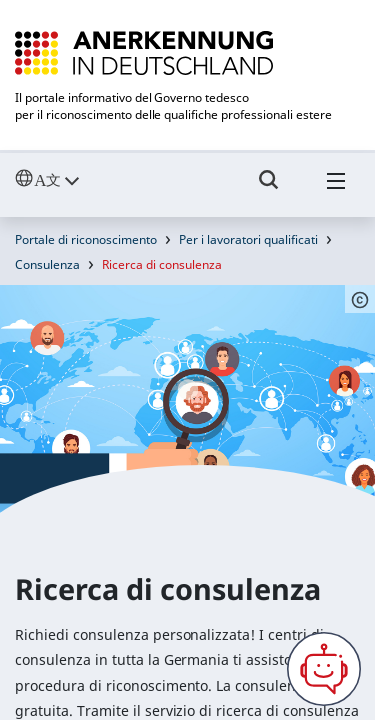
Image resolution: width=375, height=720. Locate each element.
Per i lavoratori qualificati (248, 239)
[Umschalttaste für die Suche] (269, 189)
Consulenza (47, 264)
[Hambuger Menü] (336, 189)
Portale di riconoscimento (86, 239)
